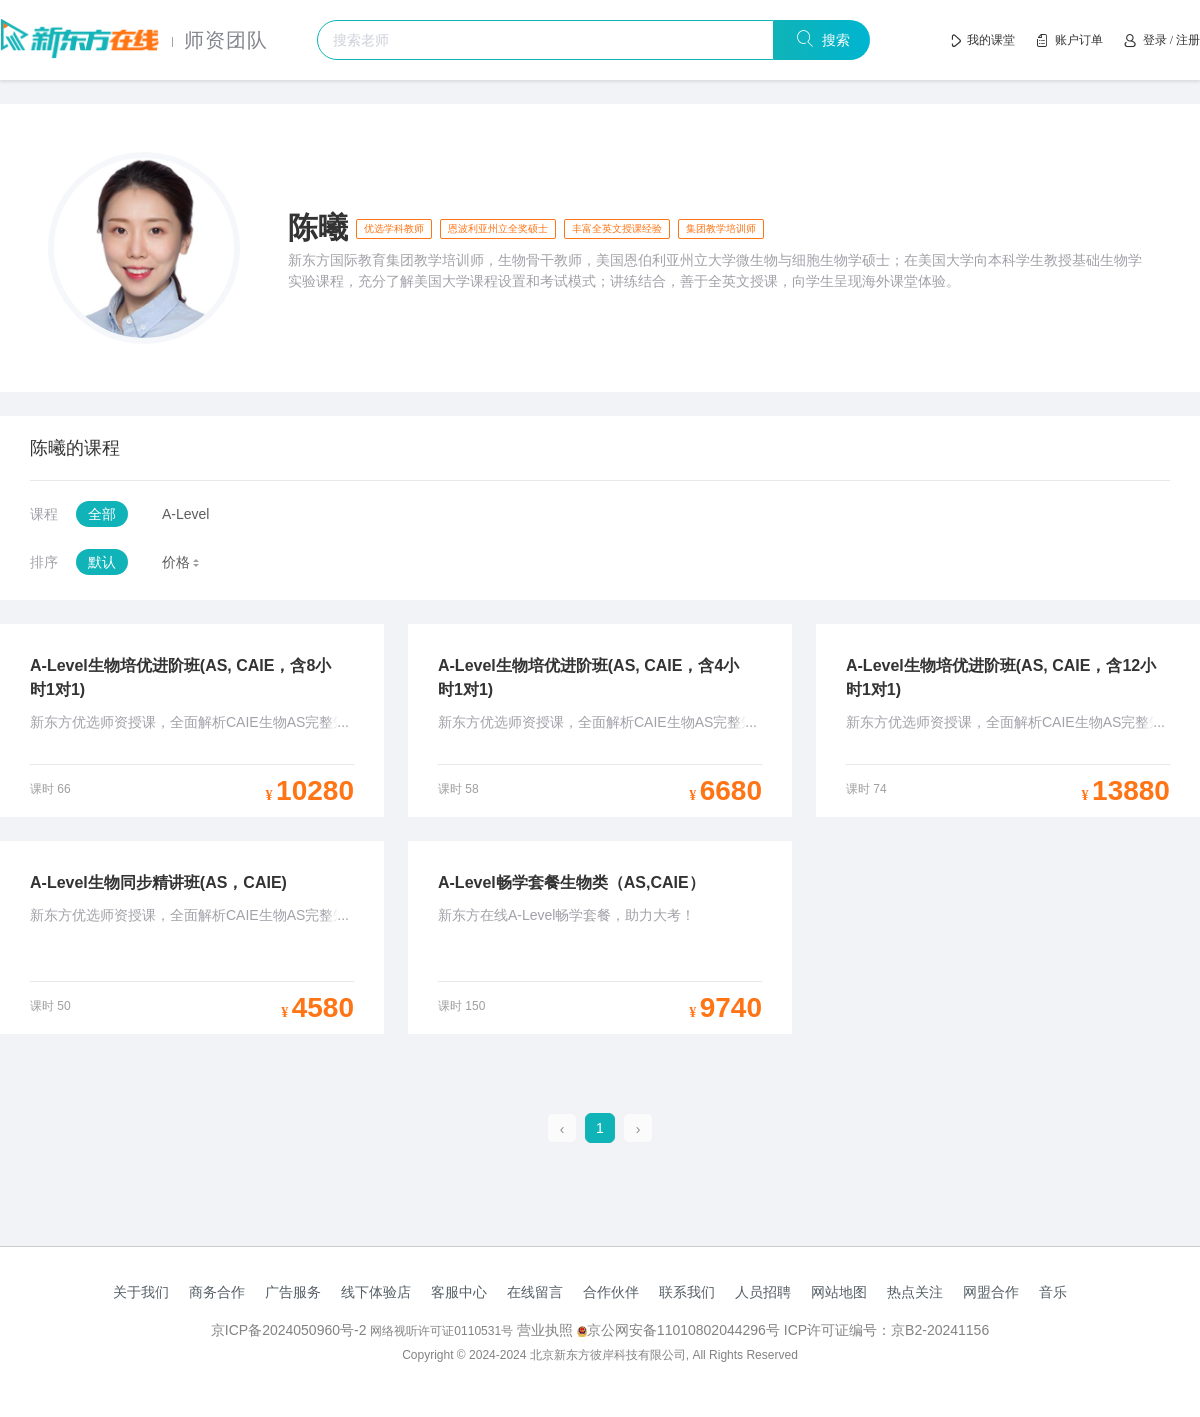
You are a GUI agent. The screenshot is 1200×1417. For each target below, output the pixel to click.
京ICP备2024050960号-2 (291, 1330)
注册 (1188, 40)
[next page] (638, 1129)
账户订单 (1079, 40)
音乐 (1053, 1292)
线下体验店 (376, 1292)
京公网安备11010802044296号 (680, 1330)
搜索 (832, 40)
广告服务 (293, 1292)
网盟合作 (991, 1292)
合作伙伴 (611, 1292)
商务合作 (217, 1292)
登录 (1155, 40)
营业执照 (545, 1330)
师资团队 (226, 40)
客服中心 (459, 1292)
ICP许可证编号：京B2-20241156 (886, 1330)
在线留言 (535, 1292)
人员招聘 (763, 1292)
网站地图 (839, 1292)
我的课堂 (991, 40)
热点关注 (915, 1292)
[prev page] (562, 1129)
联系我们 (687, 1292)
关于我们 (141, 1292)
